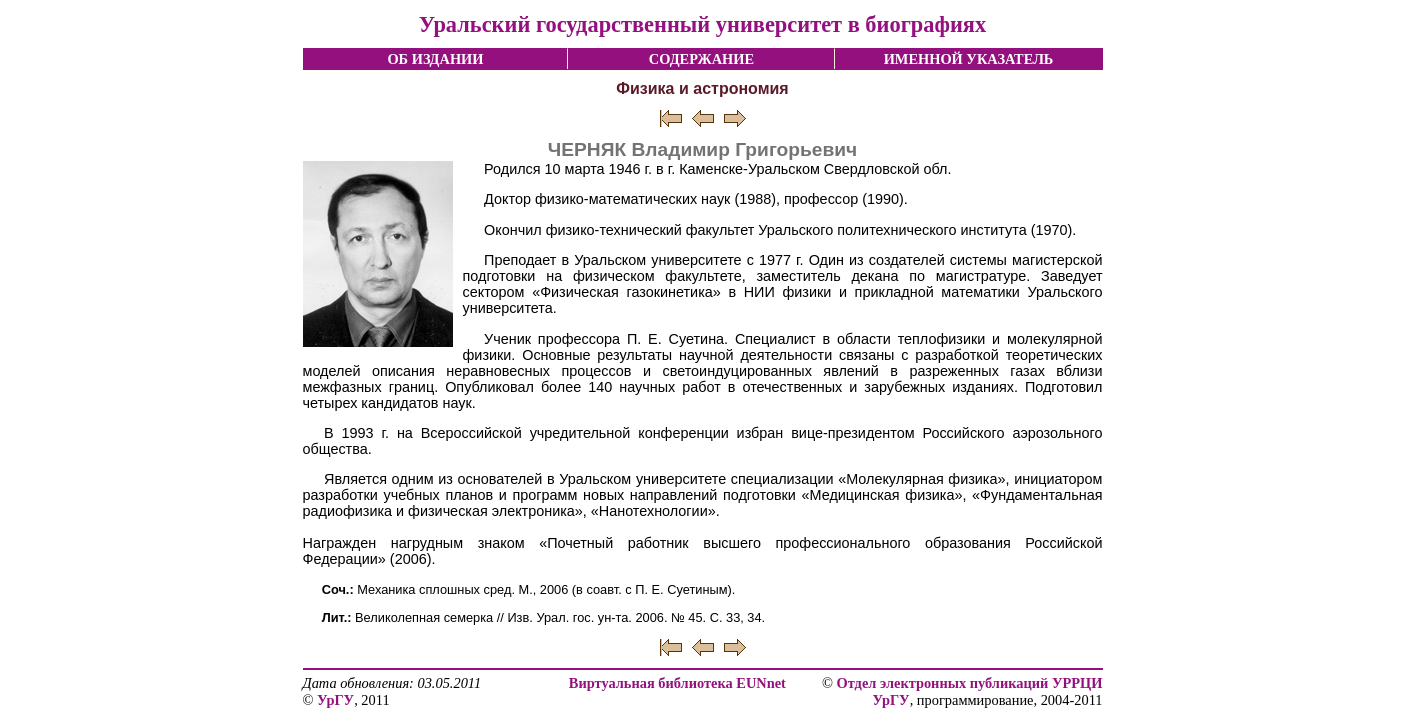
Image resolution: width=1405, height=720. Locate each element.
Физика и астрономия (702, 88)
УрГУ (335, 700)
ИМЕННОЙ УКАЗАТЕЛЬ (969, 59)
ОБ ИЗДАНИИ (435, 59)
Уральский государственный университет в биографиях (702, 24)
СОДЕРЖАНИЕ (701, 59)
